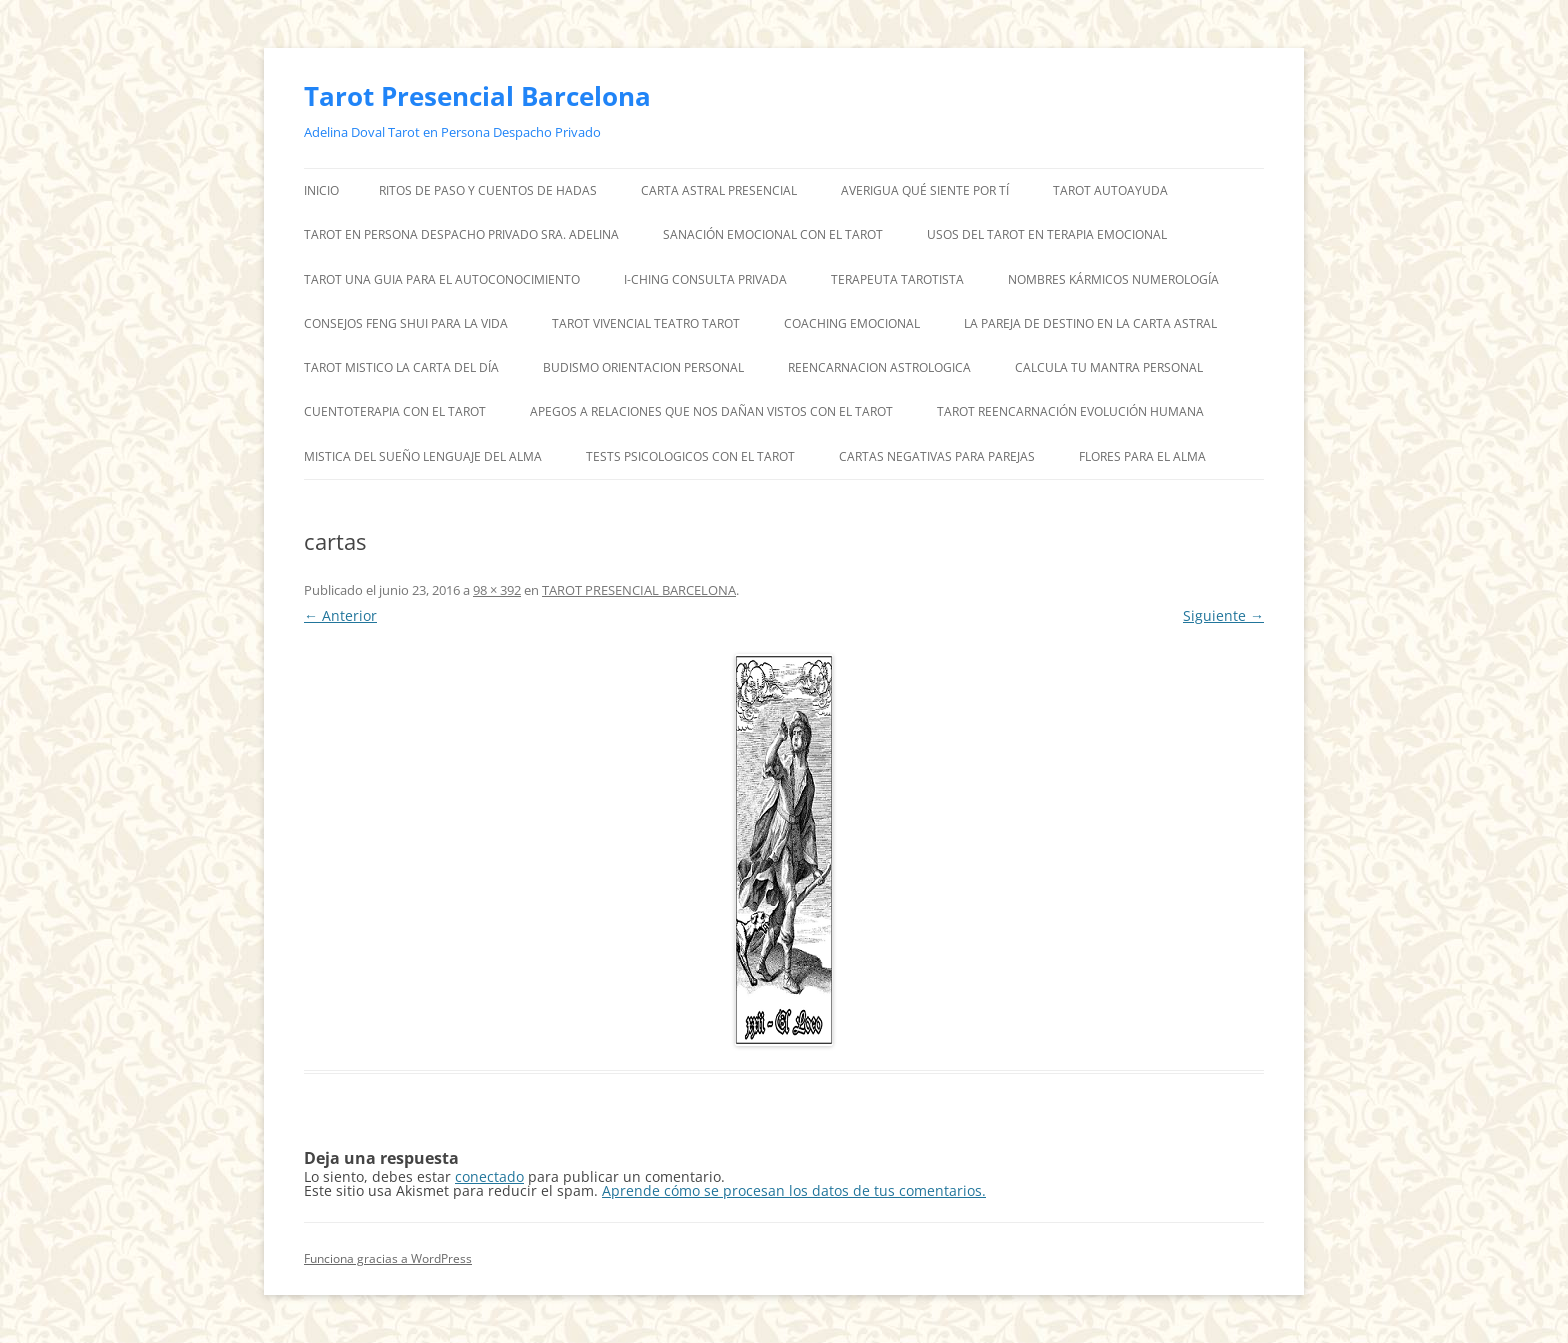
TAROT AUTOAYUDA (1110, 190)
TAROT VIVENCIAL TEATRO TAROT (646, 323)
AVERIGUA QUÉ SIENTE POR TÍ (925, 190)
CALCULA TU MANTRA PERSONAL (1109, 367)
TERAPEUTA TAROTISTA (897, 279)
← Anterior (340, 615)
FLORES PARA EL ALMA (1142, 456)
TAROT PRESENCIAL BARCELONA (639, 590)
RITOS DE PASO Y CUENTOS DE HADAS (488, 190)
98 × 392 (497, 590)
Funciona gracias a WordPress (388, 1258)
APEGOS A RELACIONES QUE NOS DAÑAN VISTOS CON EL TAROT (711, 411)
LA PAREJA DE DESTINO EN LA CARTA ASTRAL (1090, 323)
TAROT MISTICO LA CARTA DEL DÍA (401, 367)
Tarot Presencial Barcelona (477, 96)
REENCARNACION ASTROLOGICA (879, 367)
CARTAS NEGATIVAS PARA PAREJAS (937, 456)
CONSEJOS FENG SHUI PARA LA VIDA (406, 323)
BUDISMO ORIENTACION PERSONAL (643, 367)
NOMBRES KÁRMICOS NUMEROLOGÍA (1113, 279)
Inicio (321, 190)
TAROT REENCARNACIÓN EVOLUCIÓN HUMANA (1070, 411)
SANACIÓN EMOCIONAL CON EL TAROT (773, 234)
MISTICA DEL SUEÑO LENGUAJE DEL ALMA (423, 456)
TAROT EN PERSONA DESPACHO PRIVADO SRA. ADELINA (461, 234)
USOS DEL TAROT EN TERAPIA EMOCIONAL (1047, 234)
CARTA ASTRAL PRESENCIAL (719, 190)
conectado (489, 1176)
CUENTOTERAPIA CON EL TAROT (395, 411)
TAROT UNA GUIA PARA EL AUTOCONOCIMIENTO (442, 279)
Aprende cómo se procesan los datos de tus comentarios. (794, 1190)
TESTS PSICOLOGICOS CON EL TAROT (690, 456)
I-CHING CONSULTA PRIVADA (705, 279)
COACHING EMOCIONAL (852, 323)
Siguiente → (1223, 615)
